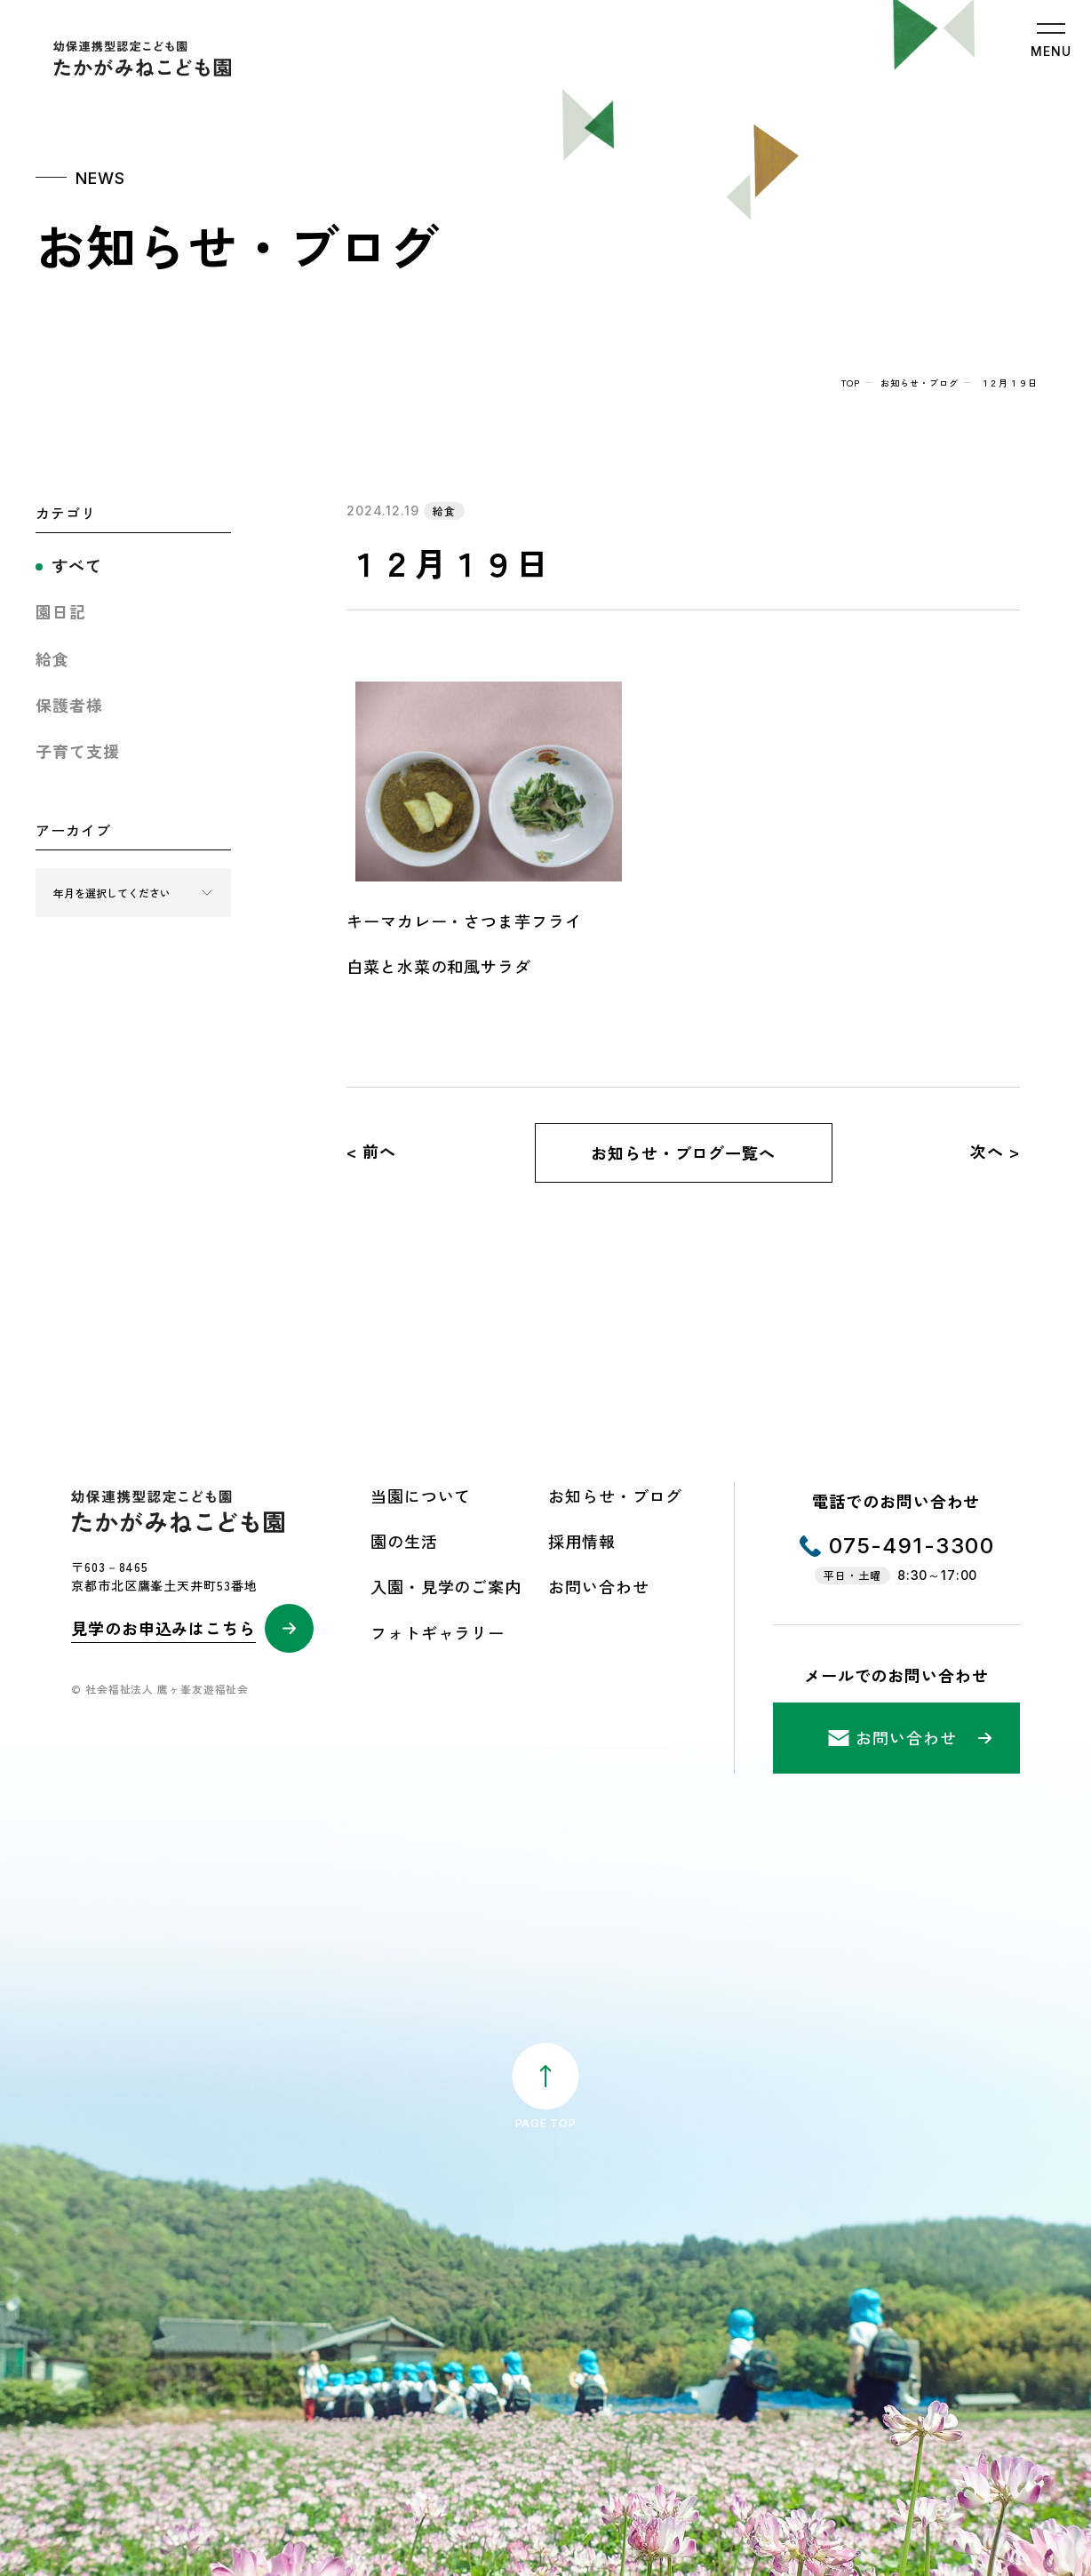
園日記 (61, 611)
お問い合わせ (598, 1586)
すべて (77, 565)
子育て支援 (78, 750)
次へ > (995, 1150)
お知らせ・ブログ (919, 382)
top (850, 382)
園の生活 (404, 1540)
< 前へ (371, 1150)
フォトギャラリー (437, 1632)
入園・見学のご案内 (446, 1586)
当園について (420, 1495)
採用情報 (582, 1540)
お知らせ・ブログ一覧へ (683, 1152)
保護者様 (69, 704)
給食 (52, 658)
